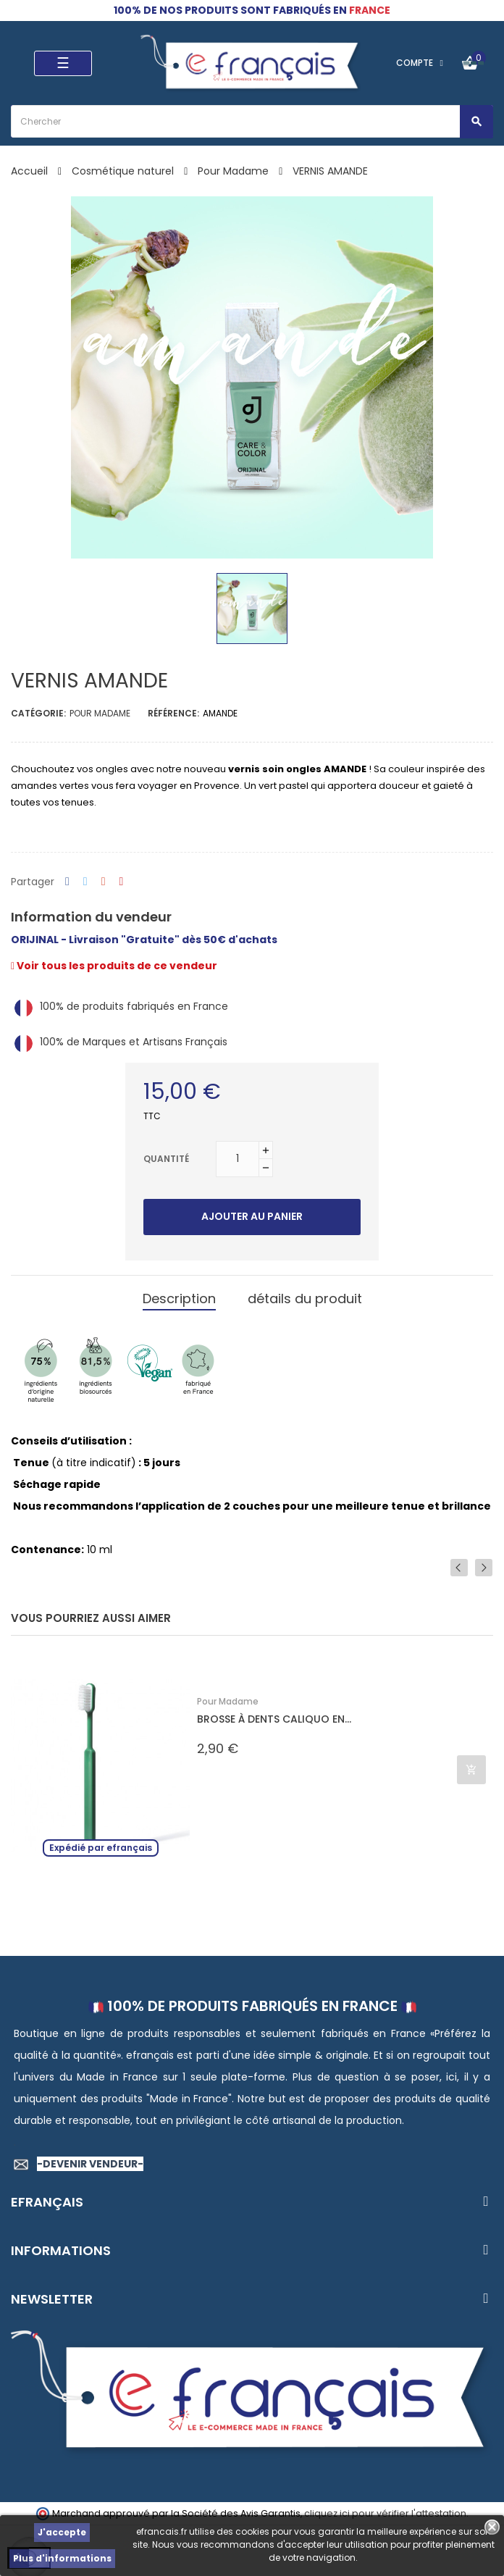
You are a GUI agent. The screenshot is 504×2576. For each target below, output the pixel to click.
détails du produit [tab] (305, 1298)
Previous (459, 1567)
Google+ (103, 882)
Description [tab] (179, 1298)
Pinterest (121, 882)
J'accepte (62, 2532)
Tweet (85, 882)
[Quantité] (237, 1159)
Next (483, 1567)
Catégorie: (38, 713)
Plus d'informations (62, 2558)
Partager (67, 882)
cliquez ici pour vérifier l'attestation (385, 2513)
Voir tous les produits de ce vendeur (114, 965)
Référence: (173, 713)
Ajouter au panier (252, 1216)
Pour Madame (100, 713)
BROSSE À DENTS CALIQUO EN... (274, 1719)
